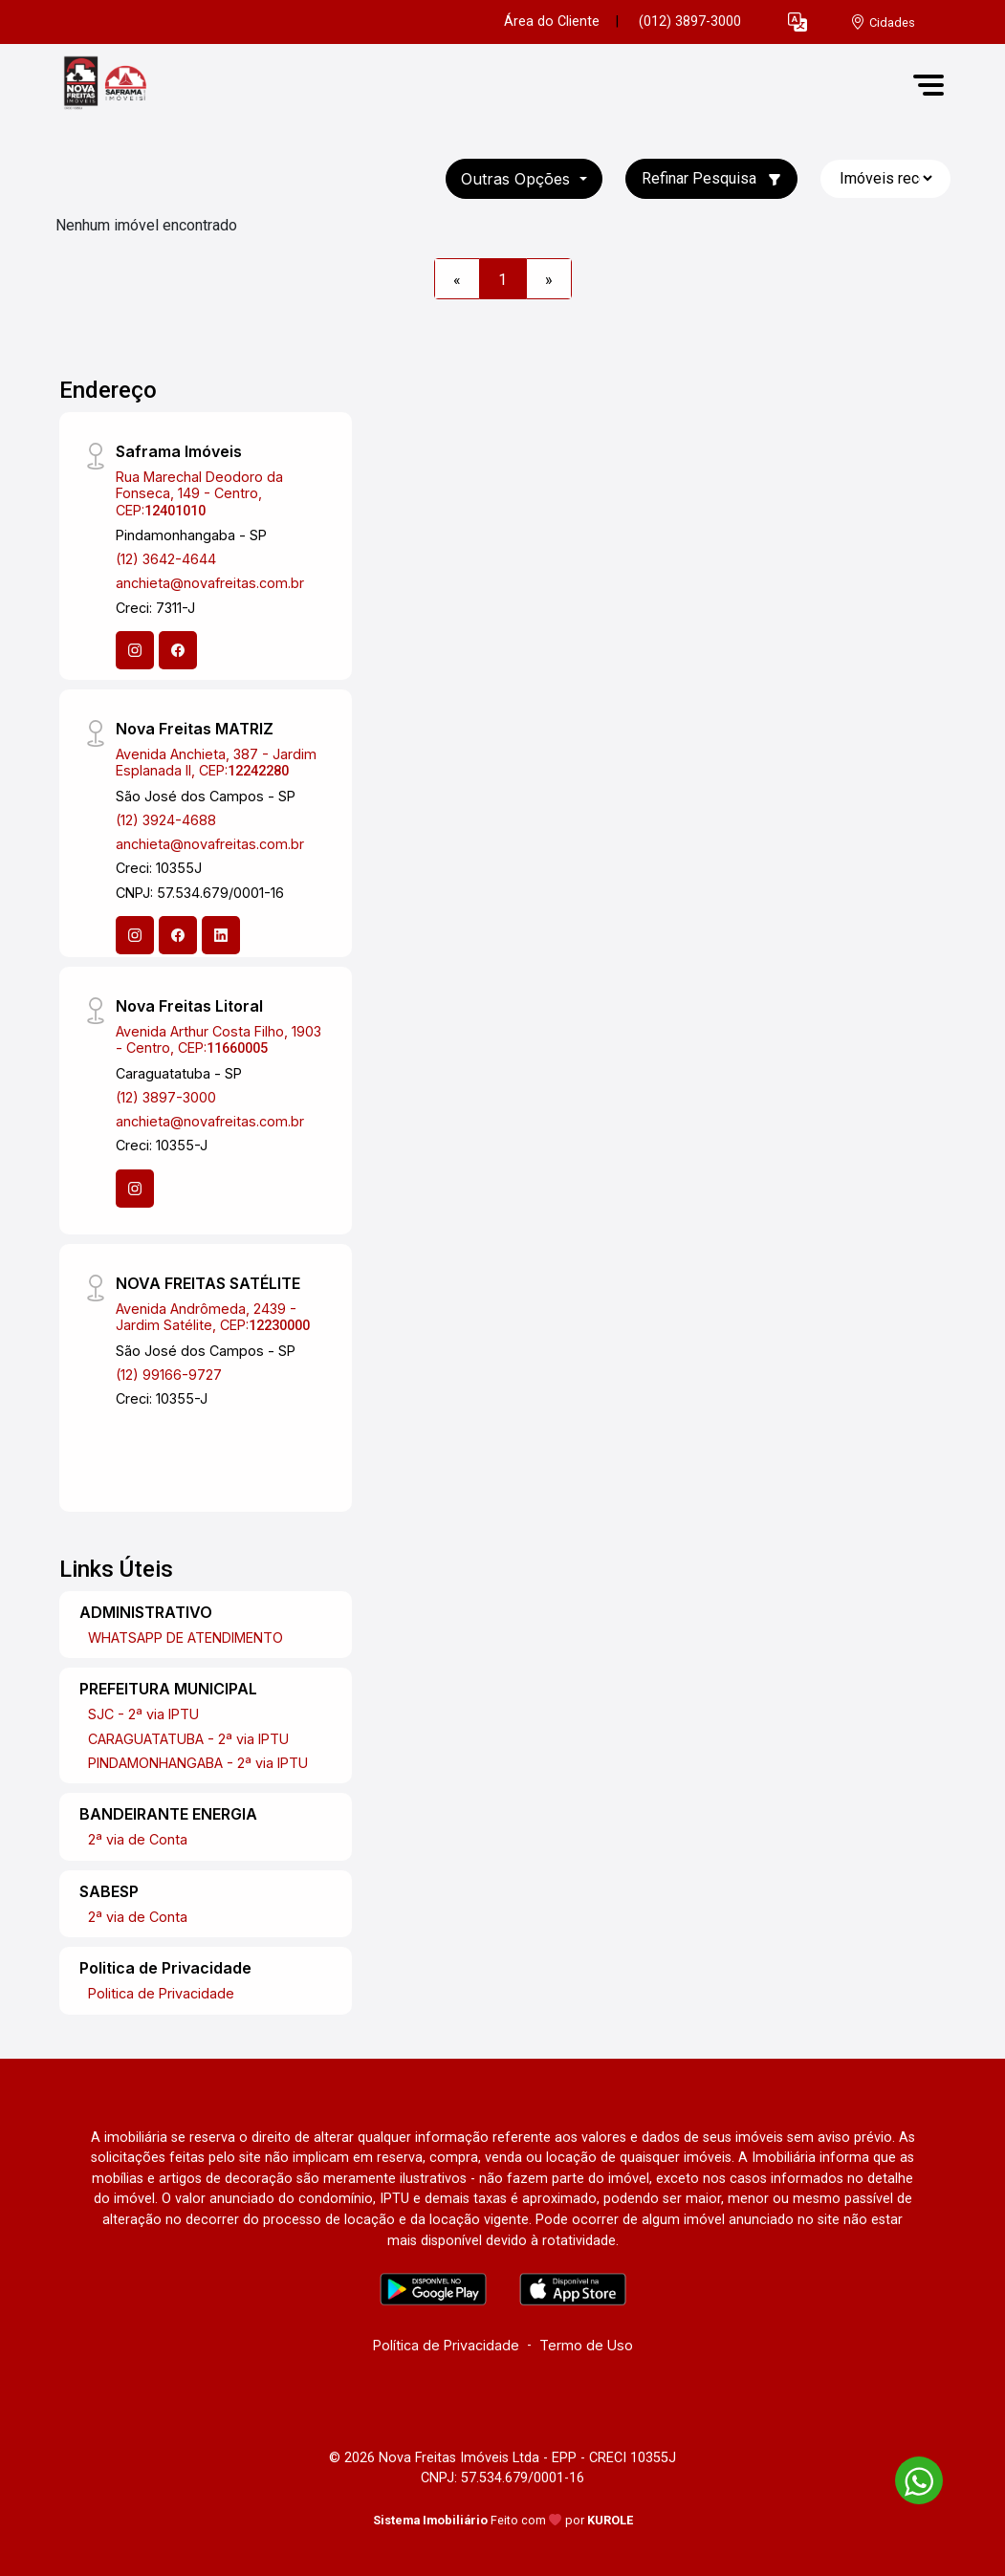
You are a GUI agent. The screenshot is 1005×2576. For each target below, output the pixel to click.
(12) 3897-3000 (166, 1097)
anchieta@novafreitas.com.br (210, 583)
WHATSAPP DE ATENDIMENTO (185, 1637)
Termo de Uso (586, 2345)
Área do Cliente (552, 21)
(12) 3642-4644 (166, 559)
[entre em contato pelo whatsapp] (909, 2477)
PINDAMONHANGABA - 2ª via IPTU (198, 1763)
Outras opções (518, 178)
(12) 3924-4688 (166, 820)
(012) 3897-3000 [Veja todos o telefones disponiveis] (690, 21)
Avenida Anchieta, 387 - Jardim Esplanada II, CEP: (216, 762)
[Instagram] (135, 650)
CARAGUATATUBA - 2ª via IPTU (188, 1739)
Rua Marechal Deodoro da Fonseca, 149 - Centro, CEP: (199, 493)
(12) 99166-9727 (169, 1374)
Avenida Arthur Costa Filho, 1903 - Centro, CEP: (218, 1039)
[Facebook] (178, 650)
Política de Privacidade (446, 2345)
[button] (797, 22)
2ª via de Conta (137, 1839)
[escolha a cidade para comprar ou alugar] (883, 22)
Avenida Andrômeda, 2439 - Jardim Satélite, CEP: (213, 1316)
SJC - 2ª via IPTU (143, 1714)
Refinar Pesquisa (711, 178)
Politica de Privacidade (161, 1993)
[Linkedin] (221, 935)
